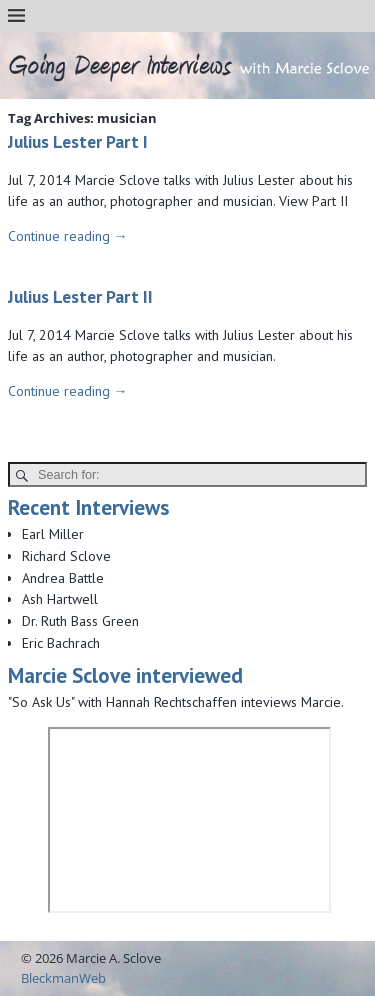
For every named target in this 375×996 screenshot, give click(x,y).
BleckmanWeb (63, 978)
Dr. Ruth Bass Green (80, 621)
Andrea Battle (63, 578)
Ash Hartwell (60, 599)
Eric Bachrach (61, 643)
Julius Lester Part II (80, 296)
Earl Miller (53, 534)
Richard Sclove (66, 556)
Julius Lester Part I (78, 141)
